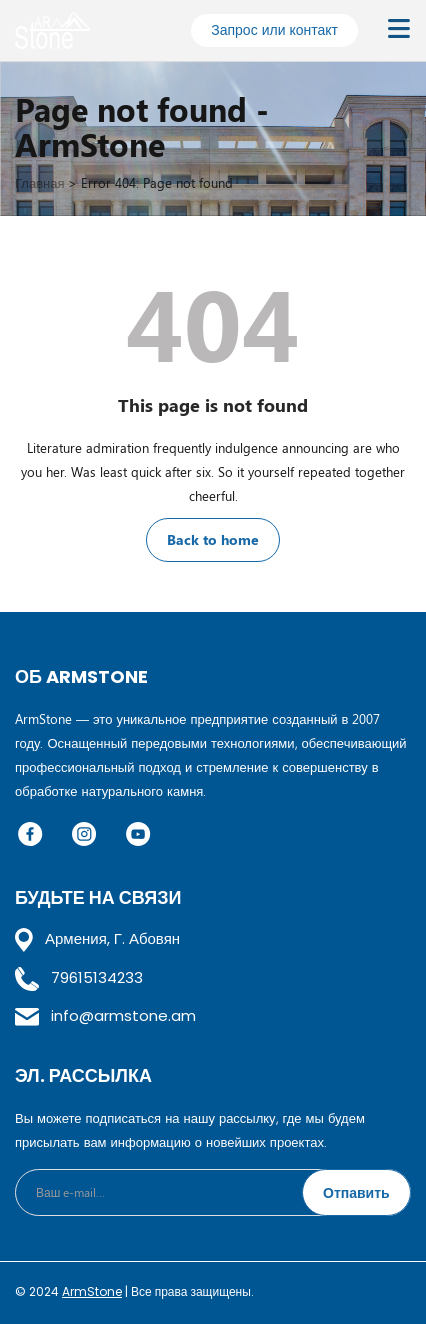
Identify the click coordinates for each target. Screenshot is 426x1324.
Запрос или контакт (274, 29)
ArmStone (92, 1291)
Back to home (213, 539)
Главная (39, 182)
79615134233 (79, 977)
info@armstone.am (105, 1015)
